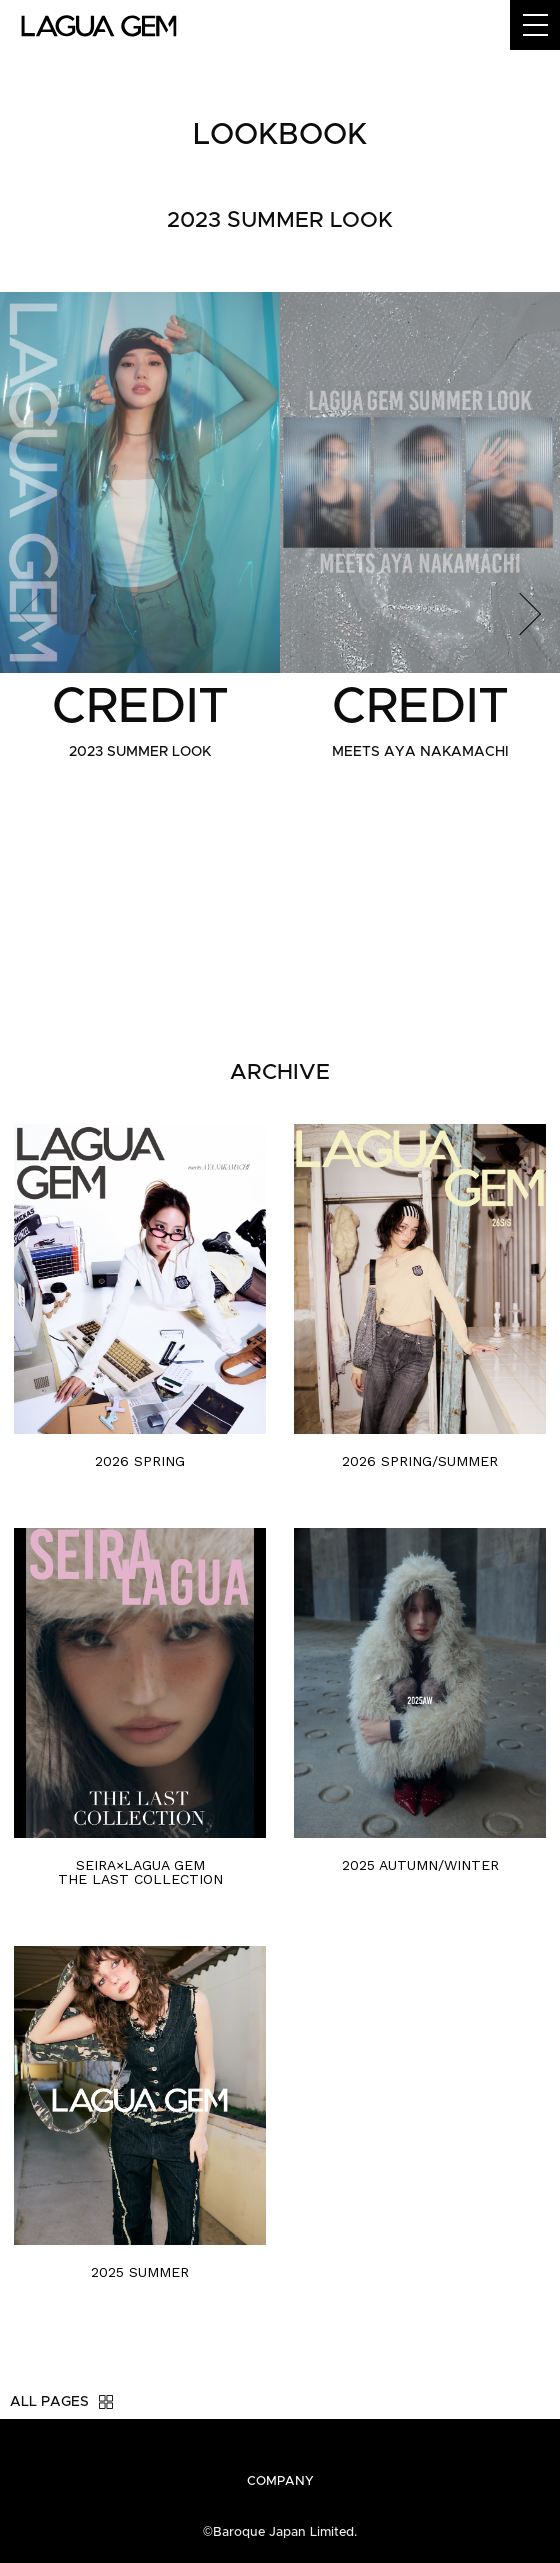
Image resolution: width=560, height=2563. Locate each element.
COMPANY (280, 2481)
